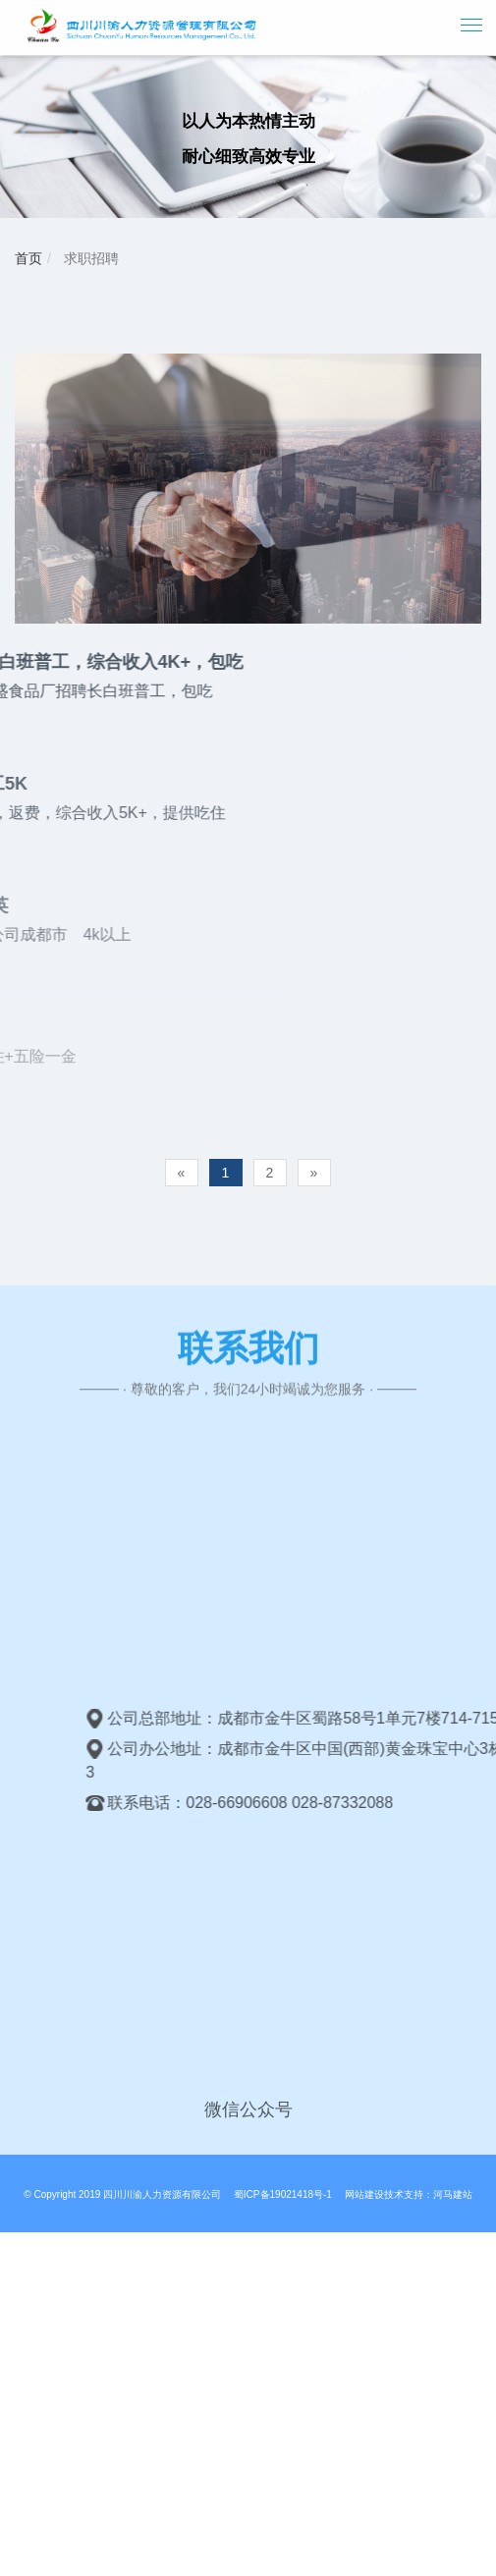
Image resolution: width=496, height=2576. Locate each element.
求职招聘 (89, 258)
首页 (28, 258)
